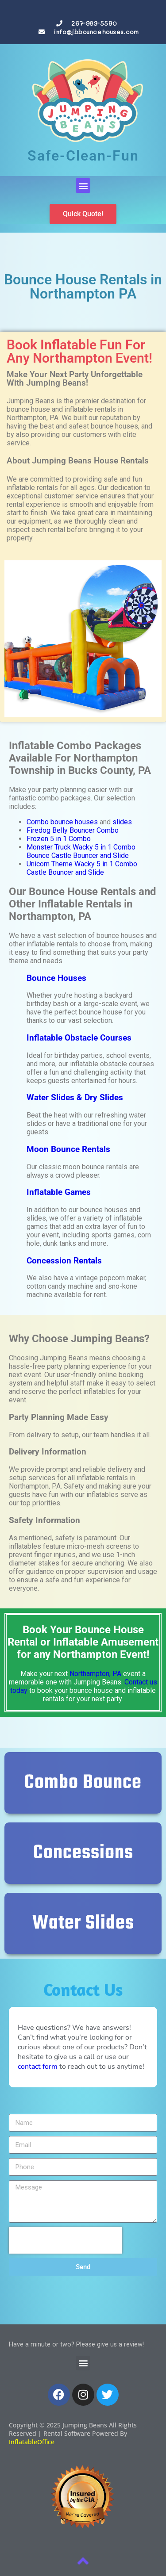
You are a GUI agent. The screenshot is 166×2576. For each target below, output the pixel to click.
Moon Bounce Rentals (68, 1149)
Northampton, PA (95, 1673)
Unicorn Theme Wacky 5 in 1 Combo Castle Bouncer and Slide (82, 868)
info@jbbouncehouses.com (96, 31)
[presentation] (65, 2240)
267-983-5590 (93, 23)
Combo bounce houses (62, 822)
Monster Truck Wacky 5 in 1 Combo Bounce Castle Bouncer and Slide (81, 851)
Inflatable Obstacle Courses (79, 1038)
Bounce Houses (56, 978)
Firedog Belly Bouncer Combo (73, 830)
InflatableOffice (31, 2442)
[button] (83, 185)
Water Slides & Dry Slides (75, 1097)
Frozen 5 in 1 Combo (59, 838)
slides (122, 822)
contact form (38, 2066)
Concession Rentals (64, 1261)
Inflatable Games (59, 1192)
